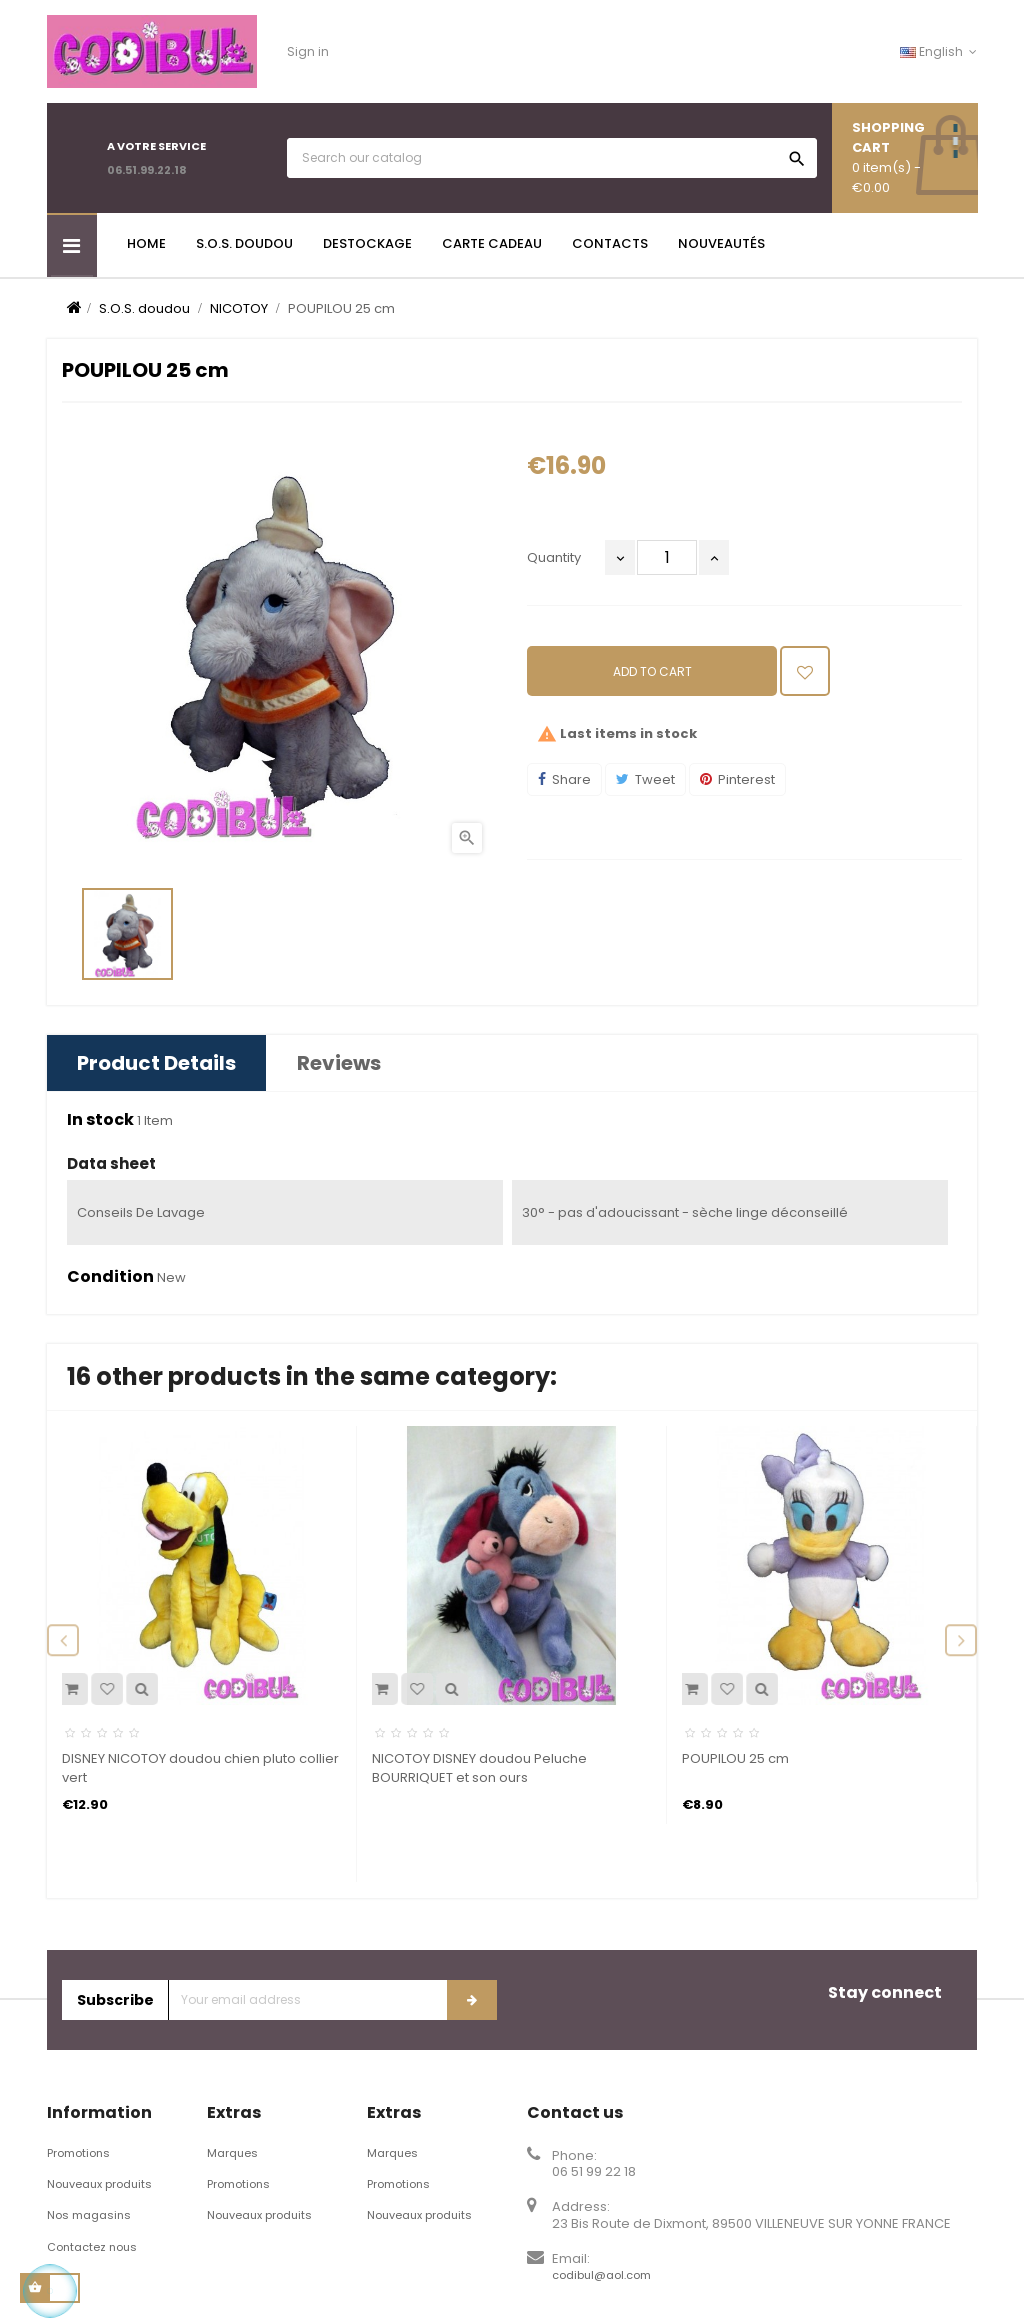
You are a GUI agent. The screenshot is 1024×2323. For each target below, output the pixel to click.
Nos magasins (89, 2215)
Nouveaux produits (99, 2184)
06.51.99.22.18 (147, 170)
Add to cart (652, 671)
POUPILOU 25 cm (735, 1758)
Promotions (78, 2153)
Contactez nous (92, 2247)
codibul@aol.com (601, 2275)
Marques (232, 2153)
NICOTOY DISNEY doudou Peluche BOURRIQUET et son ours (479, 1768)
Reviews (339, 1063)
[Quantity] (667, 557)
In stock (100, 1120)
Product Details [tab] (156, 1063)
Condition (110, 1277)
